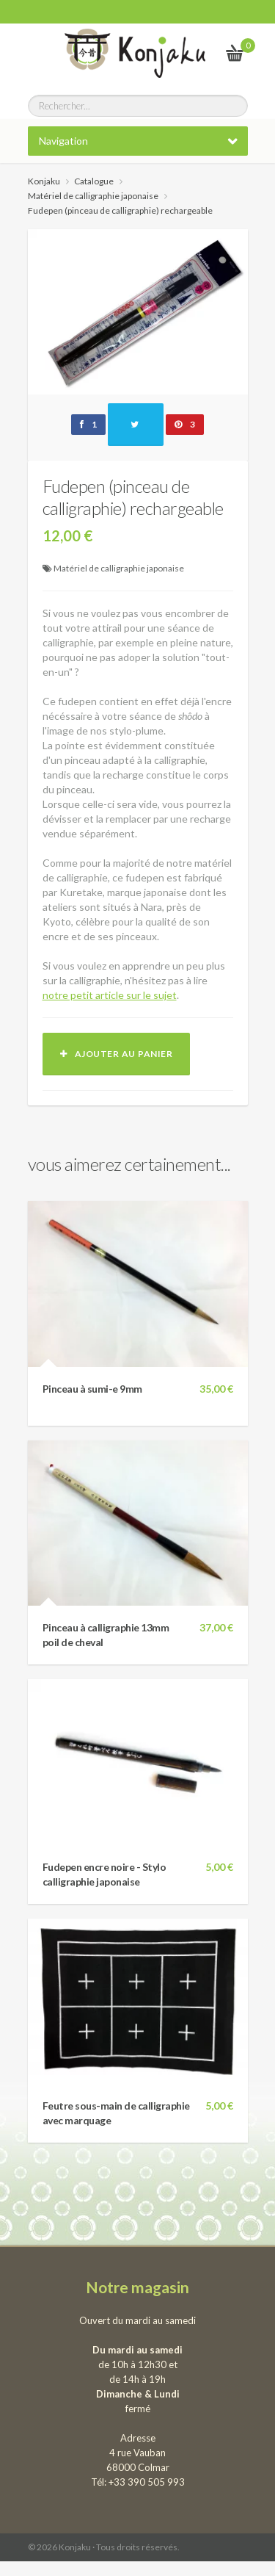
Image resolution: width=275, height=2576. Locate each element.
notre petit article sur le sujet (110, 995)
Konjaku (44, 181)
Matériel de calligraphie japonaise (119, 568)
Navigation (63, 140)
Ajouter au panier (116, 1053)
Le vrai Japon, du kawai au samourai (199, 52)
